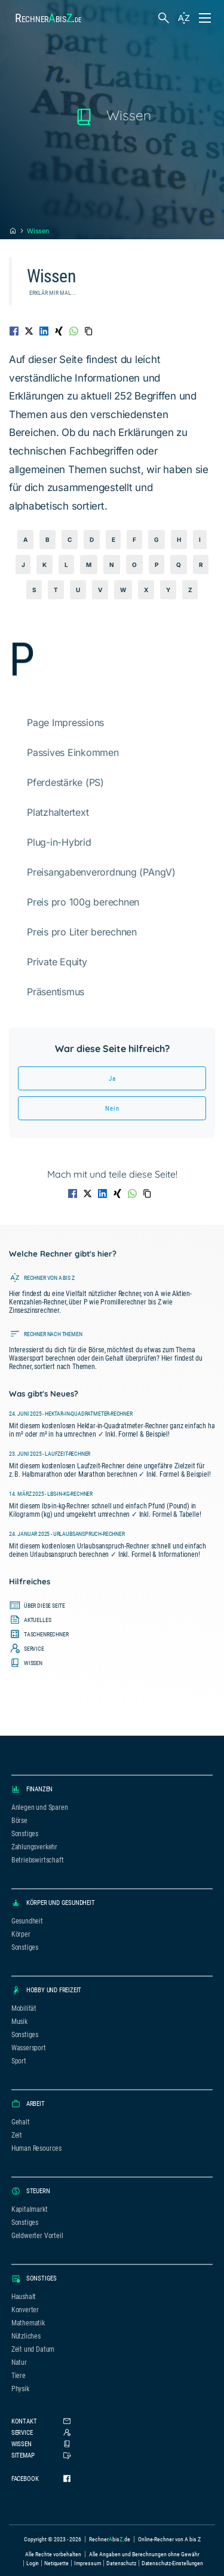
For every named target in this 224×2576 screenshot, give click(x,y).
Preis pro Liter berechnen (82, 932)
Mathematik (28, 2323)
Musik (19, 2021)
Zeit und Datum (32, 2349)
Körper (20, 1934)
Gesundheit (27, 1921)
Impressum (88, 2563)
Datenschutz (121, 2563)
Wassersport (28, 2048)
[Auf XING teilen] (58, 331)
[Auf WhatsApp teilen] (73, 331)
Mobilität (23, 2008)
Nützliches (26, 2336)
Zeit (16, 2135)
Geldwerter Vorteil (37, 2235)
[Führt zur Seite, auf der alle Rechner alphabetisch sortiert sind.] (112, 1292)
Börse (19, 1820)
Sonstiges (24, 1834)
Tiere (18, 2375)
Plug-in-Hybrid (59, 842)
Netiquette (56, 2563)
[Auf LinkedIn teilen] (43, 331)
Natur (19, 2362)
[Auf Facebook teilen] (14, 331)
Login (32, 2563)
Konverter (25, 2310)
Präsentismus (55, 992)
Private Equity (57, 962)
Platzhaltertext (57, 812)
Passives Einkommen (73, 752)
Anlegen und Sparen (39, 1807)
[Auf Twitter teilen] (29, 331)
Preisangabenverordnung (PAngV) (101, 872)
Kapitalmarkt (29, 2209)
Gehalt (20, 2122)
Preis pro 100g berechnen (83, 902)
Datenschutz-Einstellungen (172, 2563)
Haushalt (23, 2297)
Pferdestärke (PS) (65, 782)
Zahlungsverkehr (34, 1847)
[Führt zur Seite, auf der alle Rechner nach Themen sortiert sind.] (112, 1349)
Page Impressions (65, 722)
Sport (18, 2061)
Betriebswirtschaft (37, 1860)
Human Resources (36, 2148)
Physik (20, 2389)
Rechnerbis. (48, 18)
